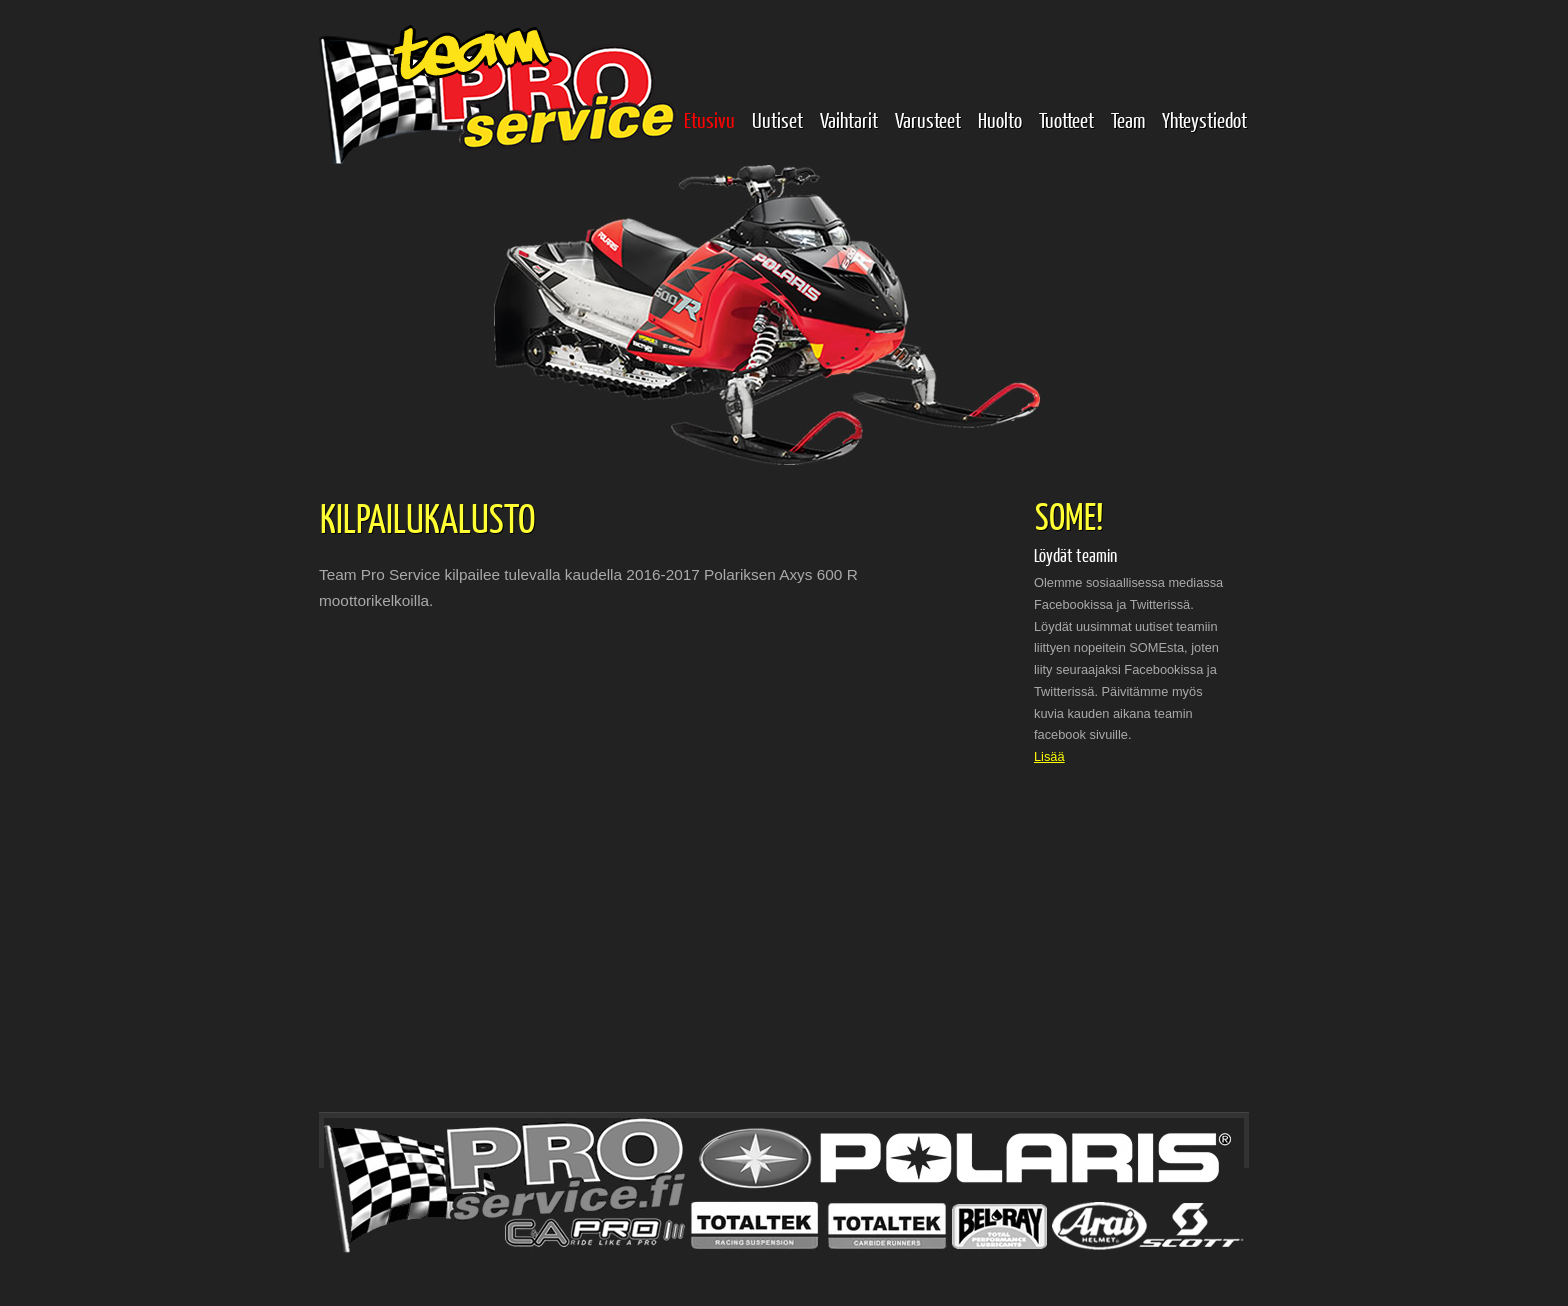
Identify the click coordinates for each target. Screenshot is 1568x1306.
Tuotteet (1066, 119)
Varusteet (928, 119)
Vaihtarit (849, 119)
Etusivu (709, 119)
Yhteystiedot (1204, 119)
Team (1128, 119)
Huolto (1000, 119)
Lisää (1049, 756)
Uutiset (777, 119)
